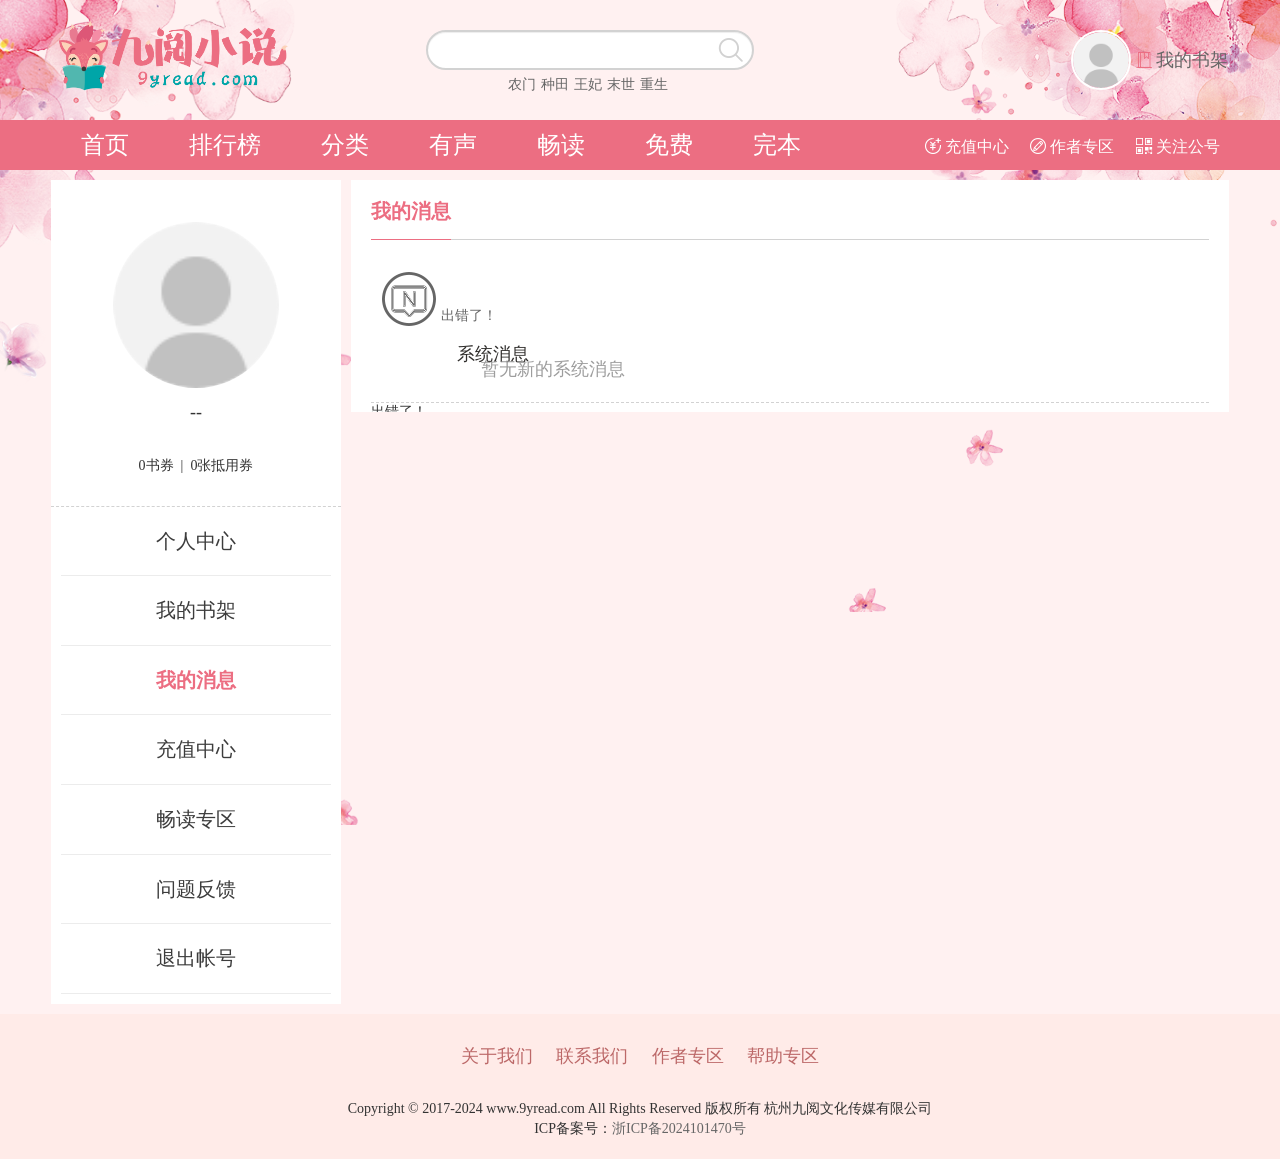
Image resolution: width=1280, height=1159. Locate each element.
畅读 (561, 145)
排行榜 (225, 145)
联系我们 (592, 1056)
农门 (522, 84)
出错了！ (439, 315)
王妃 (588, 84)
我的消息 (196, 680)
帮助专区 (783, 1056)
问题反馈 (196, 889)
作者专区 (1072, 146)
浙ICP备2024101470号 (679, 1128)
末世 (621, 84)
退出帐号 (196, 958)
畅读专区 (196, 819)
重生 (654, 84)
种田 (555, 84)
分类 (345, 145)
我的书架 (1192, 60)
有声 (453, 145)
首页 (105, 145)
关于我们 (497, 1056)
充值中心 (967, 146)
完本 (777, 145)
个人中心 (196, 541)
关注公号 (1178, 146)
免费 (669, 145)
